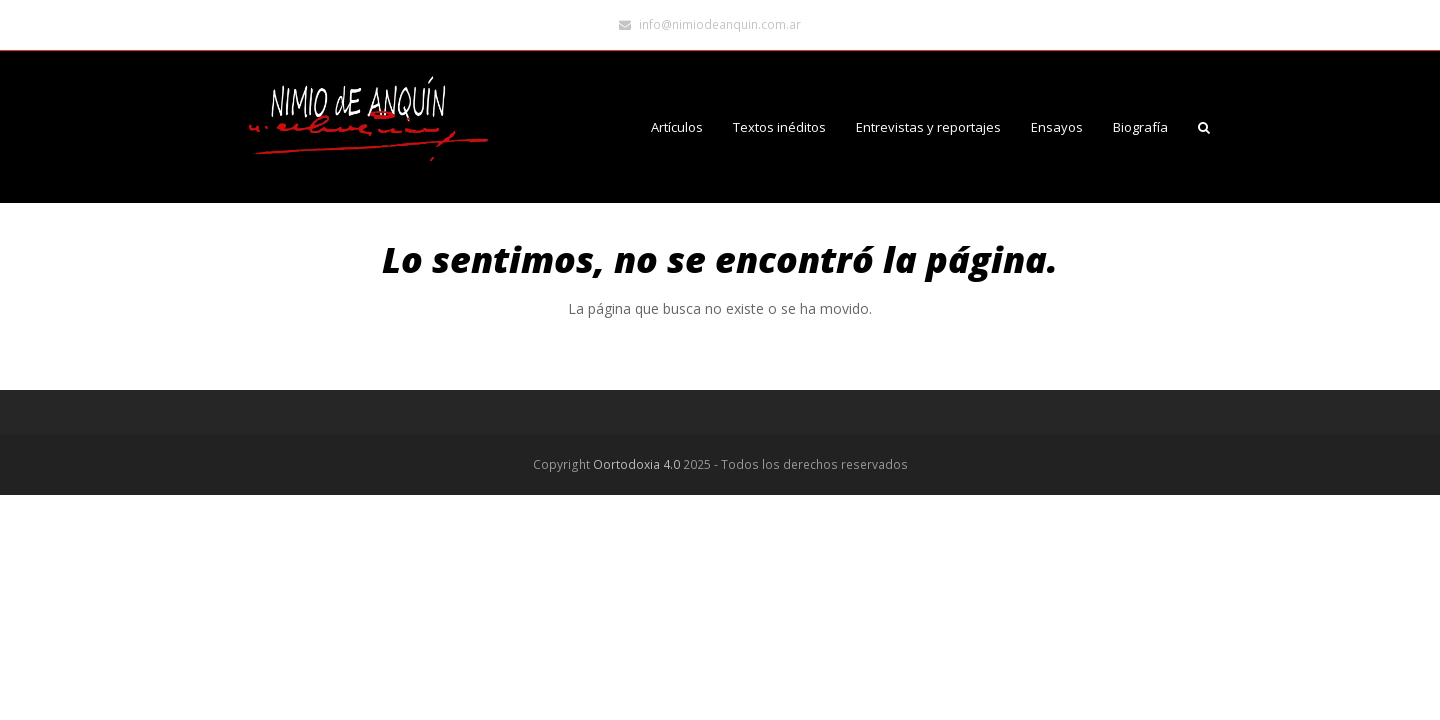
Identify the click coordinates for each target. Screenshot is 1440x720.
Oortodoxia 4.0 (636, 464)
